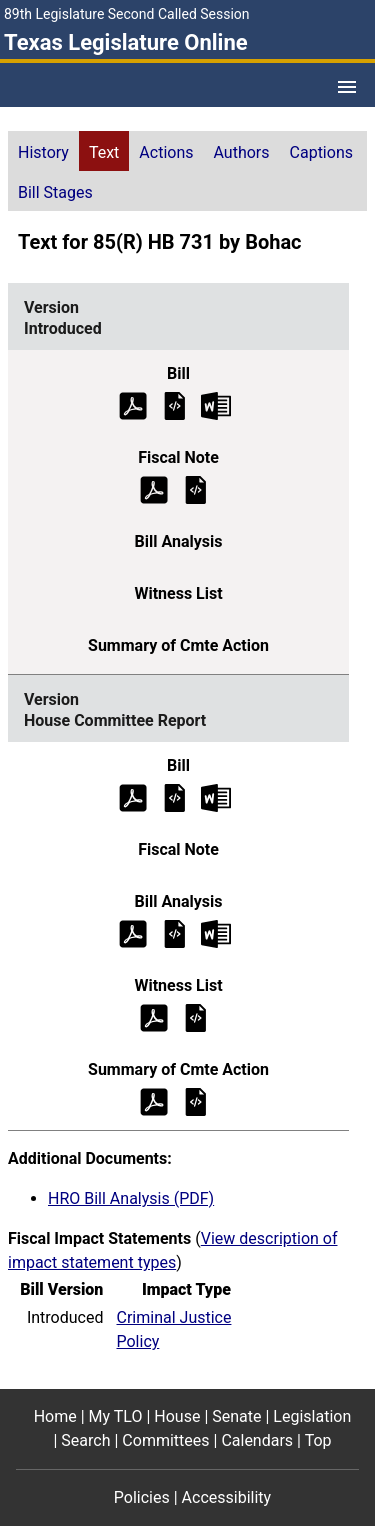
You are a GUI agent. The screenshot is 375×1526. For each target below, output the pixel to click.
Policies (142, 1497)
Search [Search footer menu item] (85, 1440)
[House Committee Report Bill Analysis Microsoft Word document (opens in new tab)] (216, 932)
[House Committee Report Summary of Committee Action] (196, 1100)
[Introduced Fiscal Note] (196, 488)
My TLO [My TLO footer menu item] (116, 1416)
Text (104, 152)
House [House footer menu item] (177, 1416)
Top (318, 1440)
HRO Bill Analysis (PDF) (131, 1198)
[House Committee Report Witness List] (196, 1016)
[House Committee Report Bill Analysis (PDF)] (133, 932)
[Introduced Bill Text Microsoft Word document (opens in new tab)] (216, 404)
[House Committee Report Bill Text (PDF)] (133, 796)
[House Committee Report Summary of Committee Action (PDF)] (154, 1100)
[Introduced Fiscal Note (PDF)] (154, 488)
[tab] (43, 151)
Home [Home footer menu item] (55, 1416)
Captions (321, 152)
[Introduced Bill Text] (175, 404)
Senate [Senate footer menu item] (236, 1416)
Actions (166, 152)
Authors (242, 152)
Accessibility (227, 1497)
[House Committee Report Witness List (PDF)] (154, 1016)
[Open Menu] (347, 87)
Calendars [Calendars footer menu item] (257, 1440)
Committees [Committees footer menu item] (165, 1440)
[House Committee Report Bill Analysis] (175, 932)
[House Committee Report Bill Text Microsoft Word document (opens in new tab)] (216, 796)
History (43, 152)
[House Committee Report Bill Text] (175, 796)
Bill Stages (55, 192)
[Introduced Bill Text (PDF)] (133, 404)
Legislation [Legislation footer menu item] (312, 1416)
